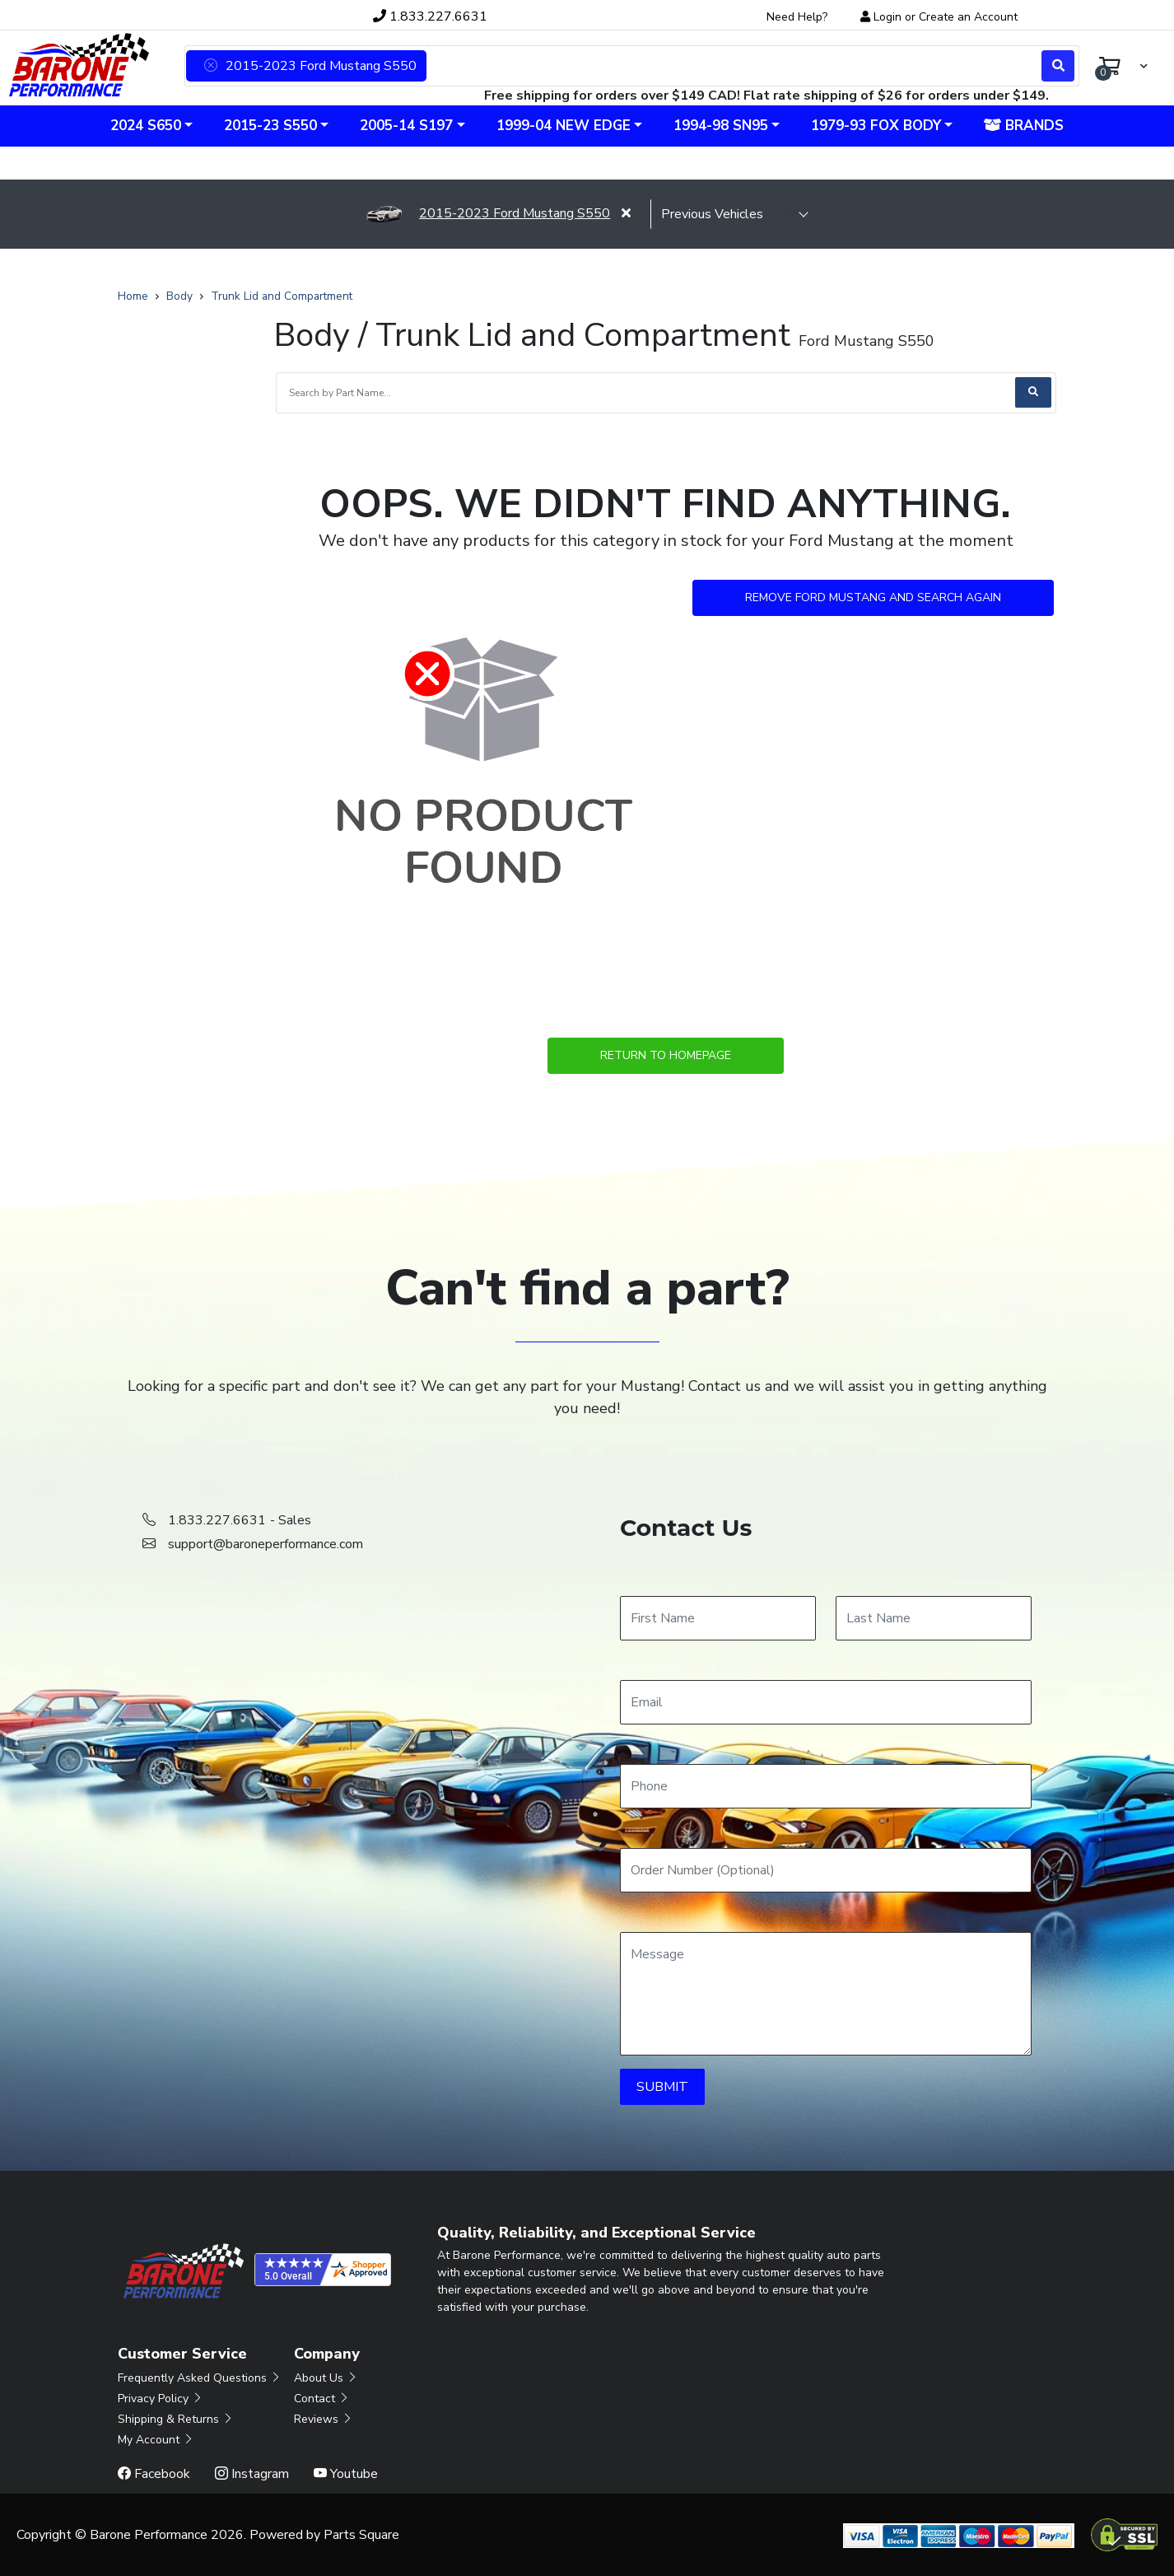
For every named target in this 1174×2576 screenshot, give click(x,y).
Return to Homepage (665, 1055)
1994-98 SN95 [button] (720, 125)
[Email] (826, 1702)
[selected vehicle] (729, 214)
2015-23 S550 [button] (270, 125)
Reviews (323, 2419)
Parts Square (361, 2535)
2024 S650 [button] (145, 125)
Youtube (346, 2474)
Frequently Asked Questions (200, 2378)
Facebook (154, 2474)
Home (133, 296)
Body (179, 296)
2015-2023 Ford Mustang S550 (488, 213)
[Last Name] (934, 1618)
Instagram (252, 2474)
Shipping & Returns (176, 2419)
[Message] (826, 1994)
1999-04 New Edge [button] (563, 125)
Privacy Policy (160, 2398)
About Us (326, 2378)
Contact (322, 2398)
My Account (156, 2440)
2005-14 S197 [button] (406, 125)
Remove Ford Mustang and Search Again (873, 597)
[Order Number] (826, 1870)
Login (887, 17)
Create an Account (968, 17)
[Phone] (826, 1786)
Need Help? (796, 17)
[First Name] (718, 1618)
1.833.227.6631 (430, 16)
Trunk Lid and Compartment (281, 296)
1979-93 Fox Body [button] (876, 125)
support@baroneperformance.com (265, 1544)
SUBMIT (662, 2087)
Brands (1024, 125)
